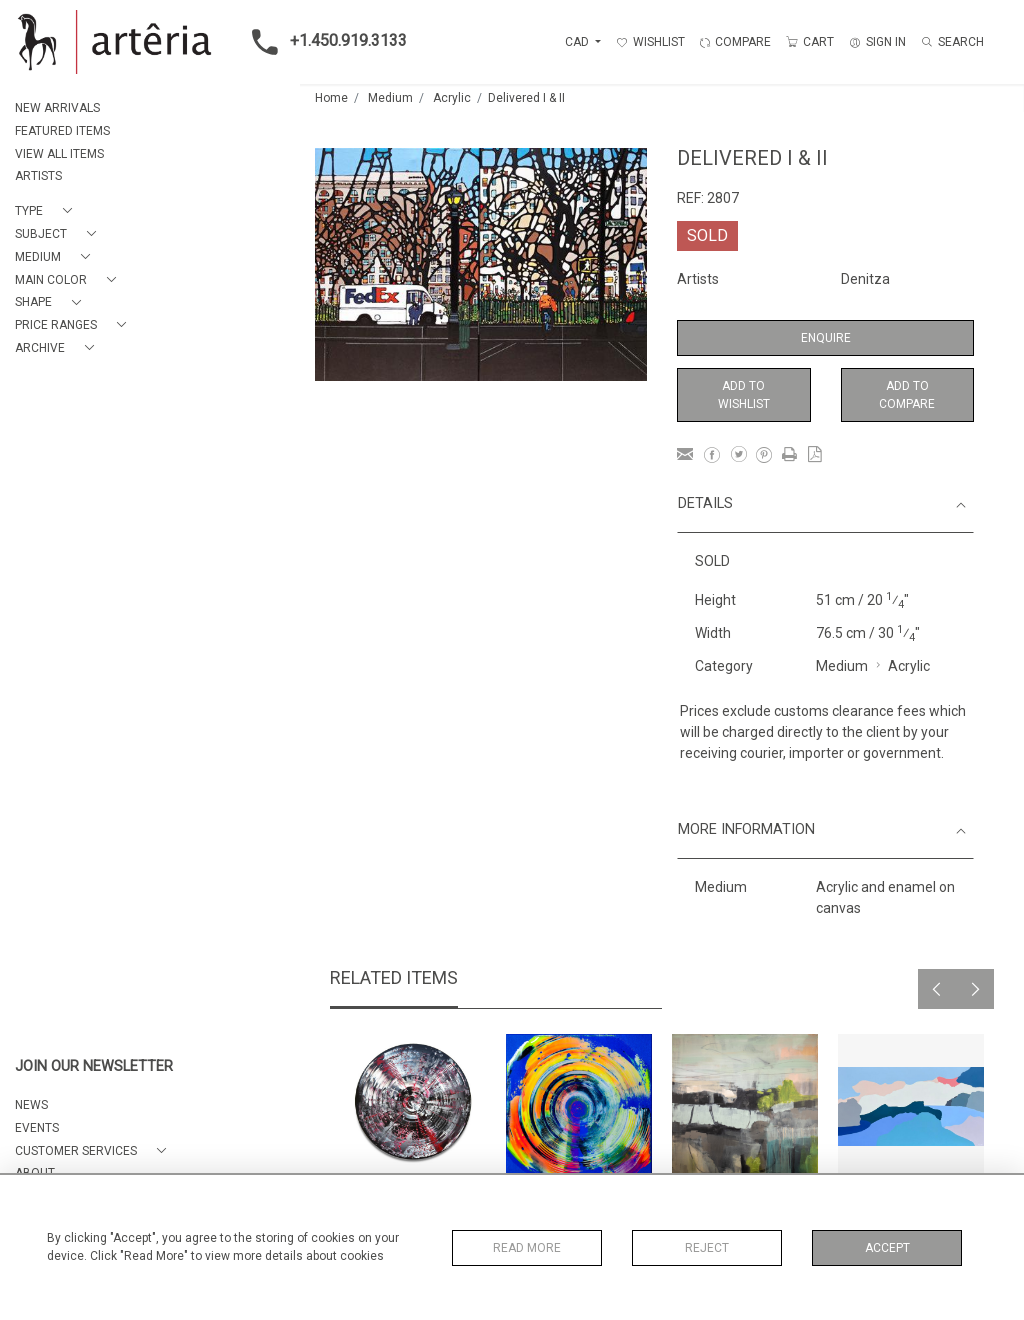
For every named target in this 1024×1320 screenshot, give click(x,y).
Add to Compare (907, 395)
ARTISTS (38, 176)
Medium (390, 98)
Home (331, 98)
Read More (527, 1248)
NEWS (31, 1105)
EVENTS (37, 1128)
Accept (887, 1248)
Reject (707, 1248)
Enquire (826, 338)
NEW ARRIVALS (57, 108)
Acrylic (452, 98)
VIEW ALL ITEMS (59, 154)
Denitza (865, 279)
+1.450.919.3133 (323, 42)
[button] (47, 211)
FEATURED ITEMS (62, 131)
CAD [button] (578, 42)
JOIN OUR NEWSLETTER (94, 1066)
